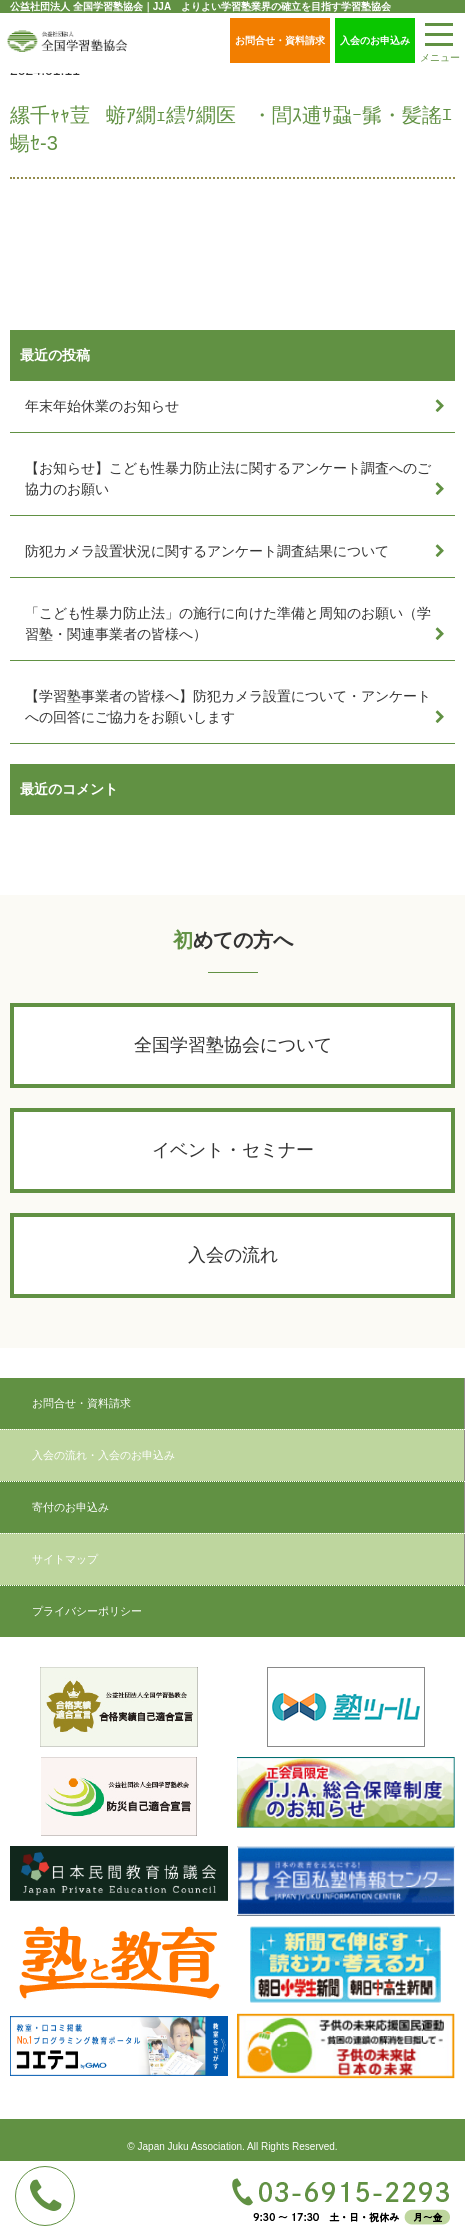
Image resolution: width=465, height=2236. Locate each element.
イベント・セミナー (233, 1150)
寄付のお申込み (70, 1507)
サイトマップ (65, 1559)
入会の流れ (233, 1255)
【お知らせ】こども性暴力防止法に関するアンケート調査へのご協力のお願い (228, 478)
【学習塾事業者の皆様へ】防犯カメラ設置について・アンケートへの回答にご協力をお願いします (228, 706)
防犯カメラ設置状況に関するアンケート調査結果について (207, 551)
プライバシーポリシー (87, 1611)
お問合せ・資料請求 (280, 40)
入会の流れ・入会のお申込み (103, 1455)
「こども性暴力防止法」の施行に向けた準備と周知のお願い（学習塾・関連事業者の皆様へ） (228, 623)
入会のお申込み (375, 40)
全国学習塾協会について (233, 1045)
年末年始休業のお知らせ (102, 406)
